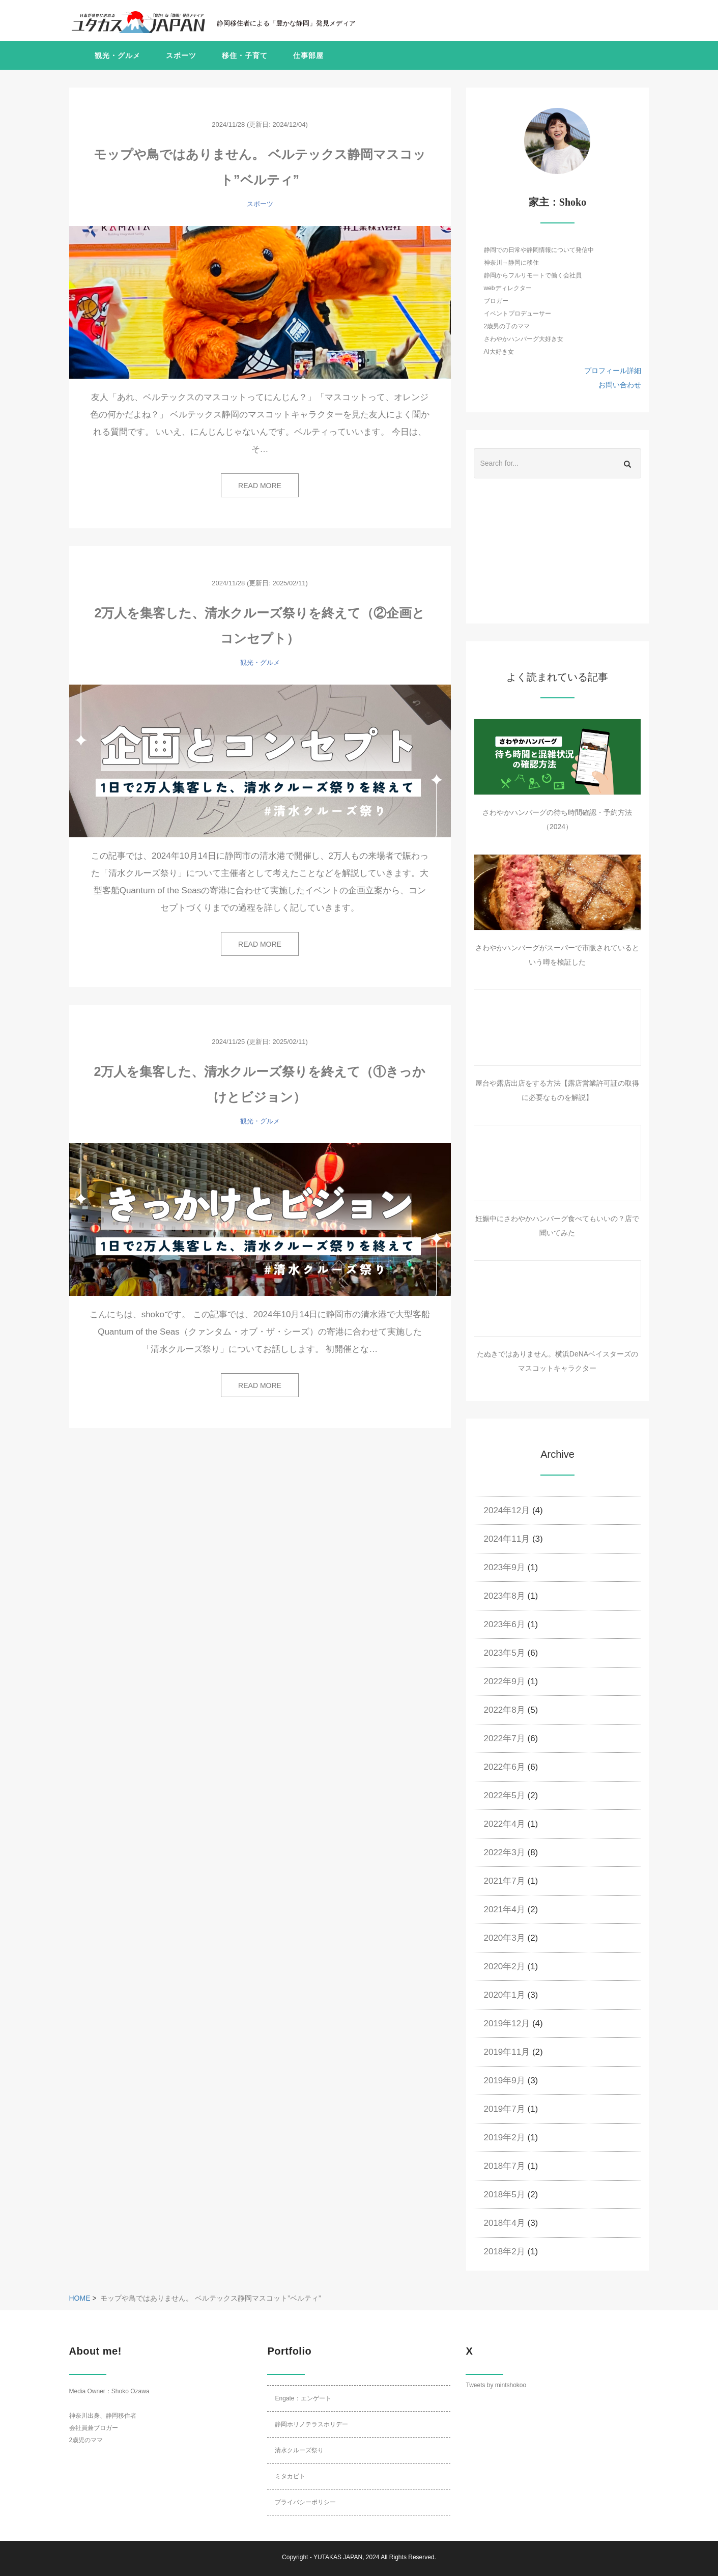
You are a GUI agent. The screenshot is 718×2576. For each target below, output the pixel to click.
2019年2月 (504, 2137)
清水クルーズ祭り (299, 2450)
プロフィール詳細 (612, 370)
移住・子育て (245, 55)
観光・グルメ (117, 55)
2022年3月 (504, 1852)
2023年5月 (504, 1653)
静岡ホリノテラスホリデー (311, 2424)
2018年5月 (504, 2194)
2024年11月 (507, 1539)
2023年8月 (504, 1596)
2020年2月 (504, 1966)
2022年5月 (504, 1795)
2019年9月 (504, 2080)
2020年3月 (504, 1938)
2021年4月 (504, 1909)
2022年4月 (504, 1824)
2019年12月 (507, 2023)
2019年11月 (507, 2052)
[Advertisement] (558, 560)
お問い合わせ (619, 385)
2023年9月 (504, 1567)
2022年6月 (504, 1767)
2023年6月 (504, 1624)
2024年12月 (507, 1510)
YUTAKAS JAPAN (337, 2557)
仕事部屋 (308, 55)
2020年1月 (504, 1995)
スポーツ (181, 55)
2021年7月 (504, 1881)
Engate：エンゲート (303, 2398)
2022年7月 (504, 1738)
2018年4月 (504, 2223)
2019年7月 (504, 2109)
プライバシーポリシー (305, 2502)
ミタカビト (290, 2476)
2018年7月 (504, 2166)
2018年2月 (504, 2251)
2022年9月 (504, 1681)
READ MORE (259, 486)
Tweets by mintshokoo (496, 2385)
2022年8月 (504, 1710)
